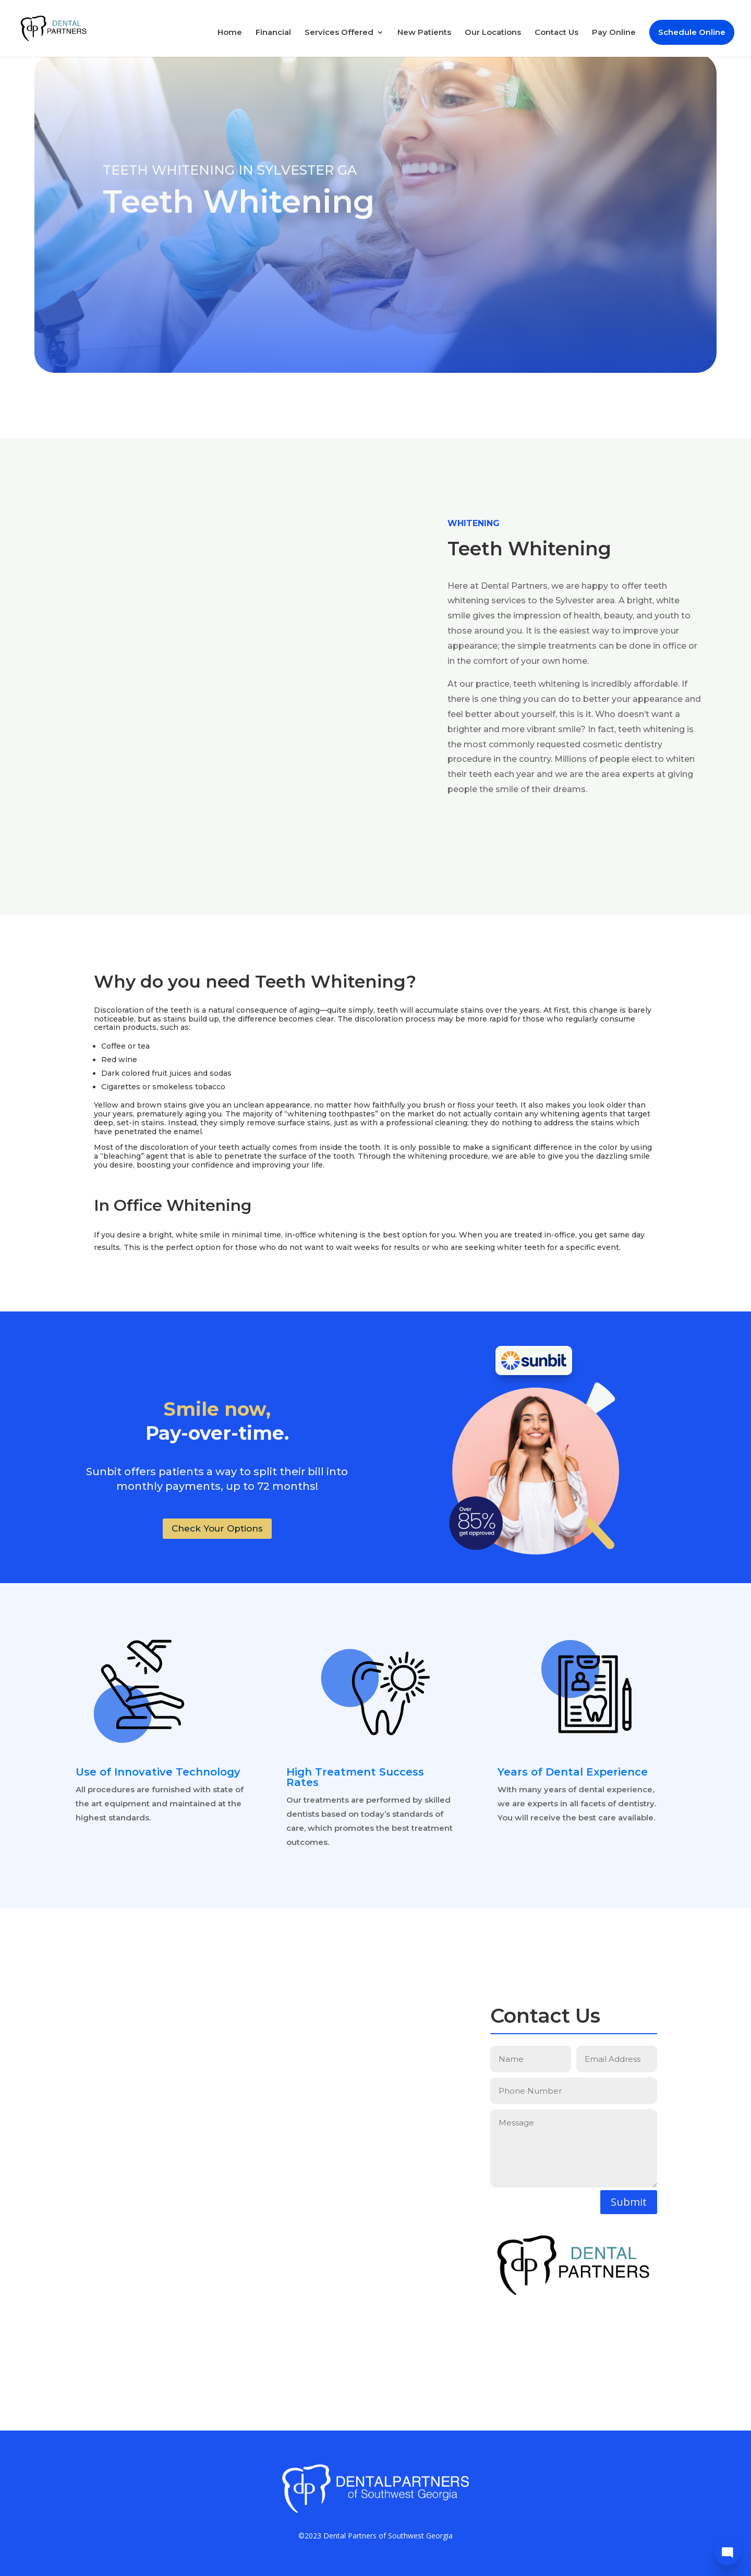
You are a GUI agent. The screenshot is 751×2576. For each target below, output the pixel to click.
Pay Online (614, 34)
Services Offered (339, 34)
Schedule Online (691, 33)
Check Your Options (217, 1528)
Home (229, 34)
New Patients (424, 34)
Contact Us (556, 34)
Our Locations (493, 34)
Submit (629, 2202)
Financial (273, 34)
